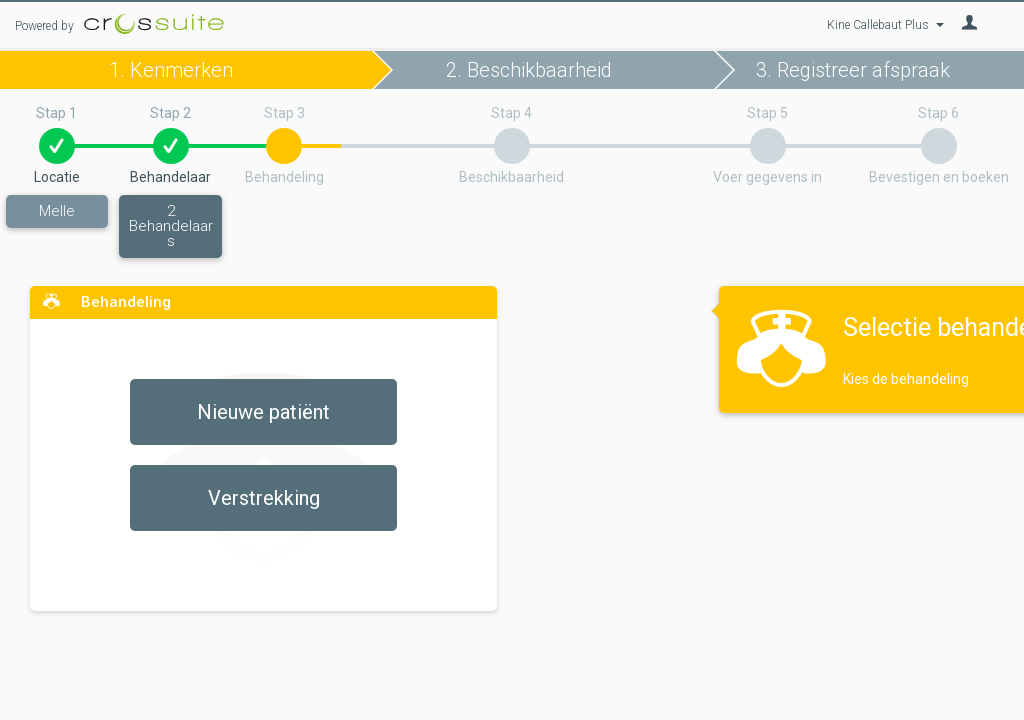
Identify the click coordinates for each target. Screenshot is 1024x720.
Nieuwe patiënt (263, 412)
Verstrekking (264, 498)
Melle (57, 211)
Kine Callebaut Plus (885, 25)
